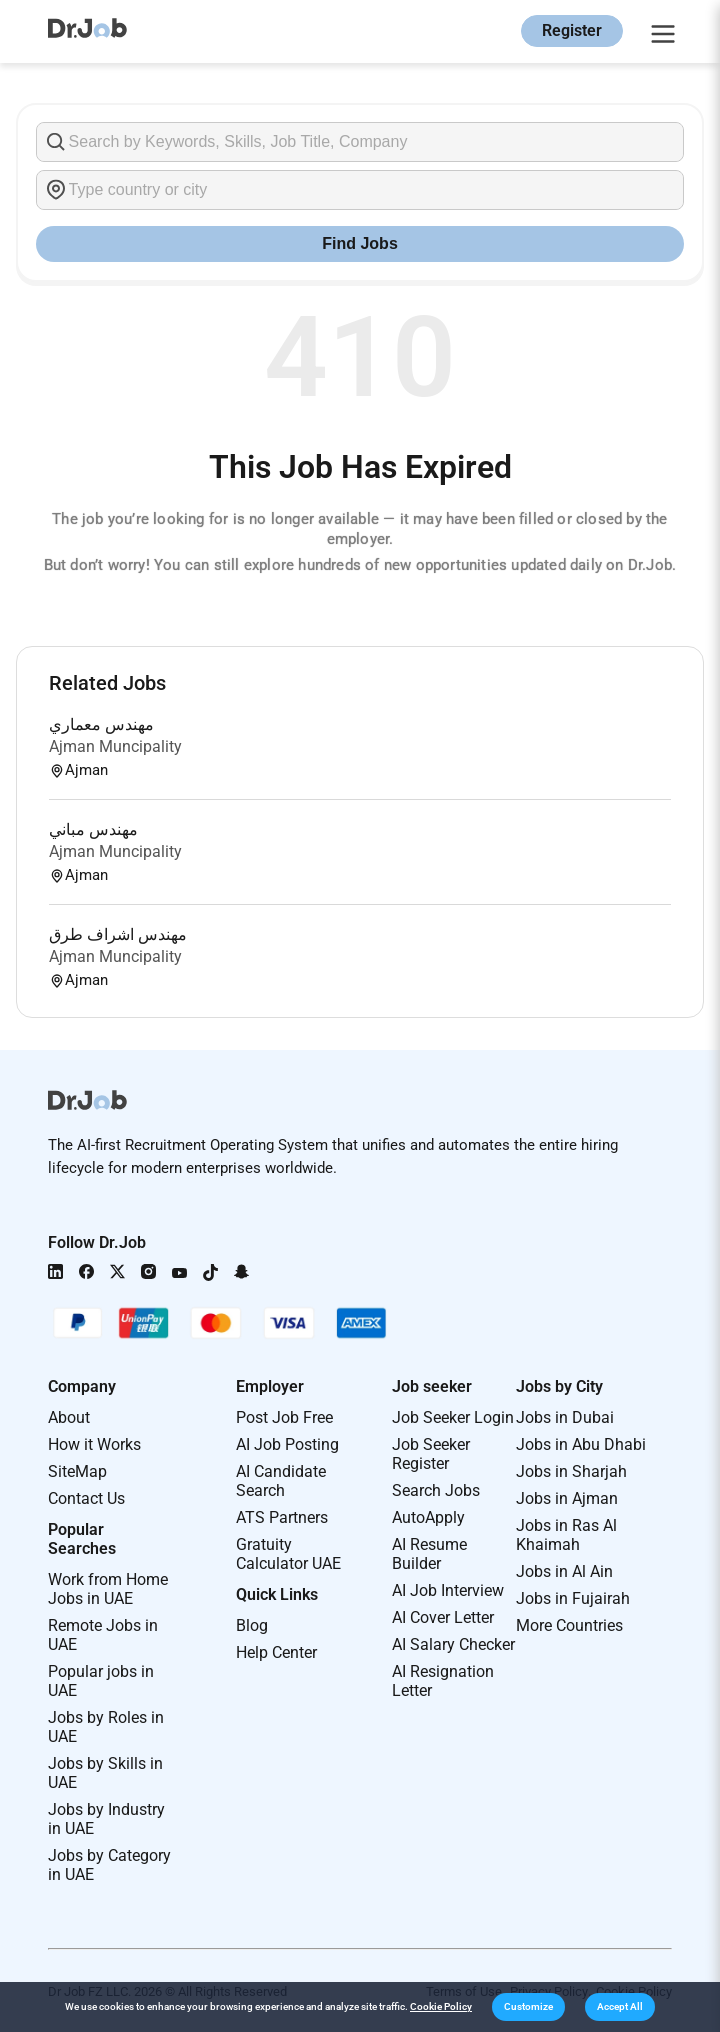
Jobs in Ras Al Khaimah (566, 1535)
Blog (252, 1625)
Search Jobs (436, 1490)
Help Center (276, 1652)
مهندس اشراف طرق (118, 934)
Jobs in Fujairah (573, 1598)
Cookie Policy (441, 2006)
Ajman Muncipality (115, 746)
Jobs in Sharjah (571, 1471)
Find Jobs (360, 243)
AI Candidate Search (281, 1481)
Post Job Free (284, 1417)
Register (572, 30)
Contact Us (86, 1498)
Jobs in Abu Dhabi (581, 1444)
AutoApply (428, 1517)
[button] (528, 2007)
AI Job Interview (448, 1590)
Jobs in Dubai (565, 1417)
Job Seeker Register (431, 1454)
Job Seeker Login (453, 1417)
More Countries (569, 1625)
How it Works (94, 1444)
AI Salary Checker (453, 1644)
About (69, 1417)
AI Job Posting (287, 1444)
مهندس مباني (93, 829)
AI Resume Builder (429, 1554)
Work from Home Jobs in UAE (108, 1589)
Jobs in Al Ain (564, 1571)
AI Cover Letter (443, 1617)
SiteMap (77, 1471)
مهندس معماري (101, 724)
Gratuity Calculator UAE (288, 1554)
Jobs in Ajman (567, 1498)
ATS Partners (282, 1517)
